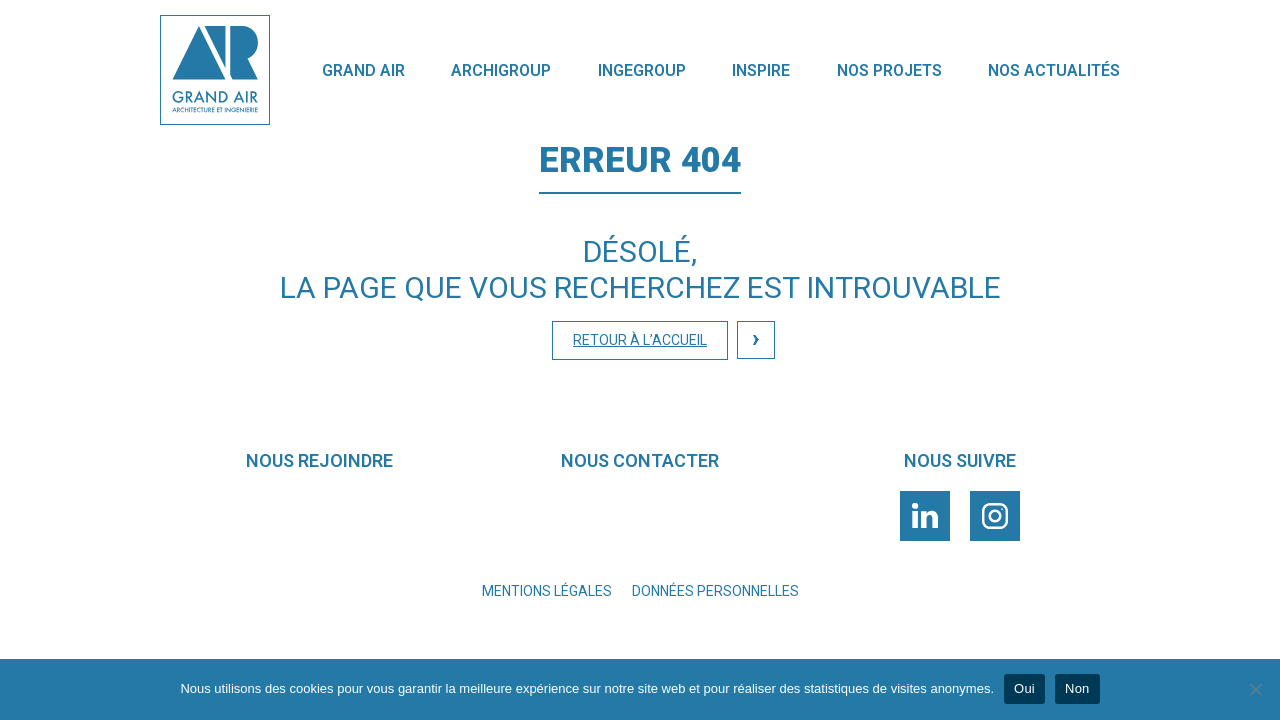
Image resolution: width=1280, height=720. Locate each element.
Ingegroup (642, 70)
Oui (1024, 688)
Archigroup (501, 70)
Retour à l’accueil (640, 340)
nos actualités (1054, 70)
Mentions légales (547, 591)
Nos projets (889, 70)
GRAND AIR (363, 70)
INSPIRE (761, 70)
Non (1077, 688)
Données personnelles (715, 591)
